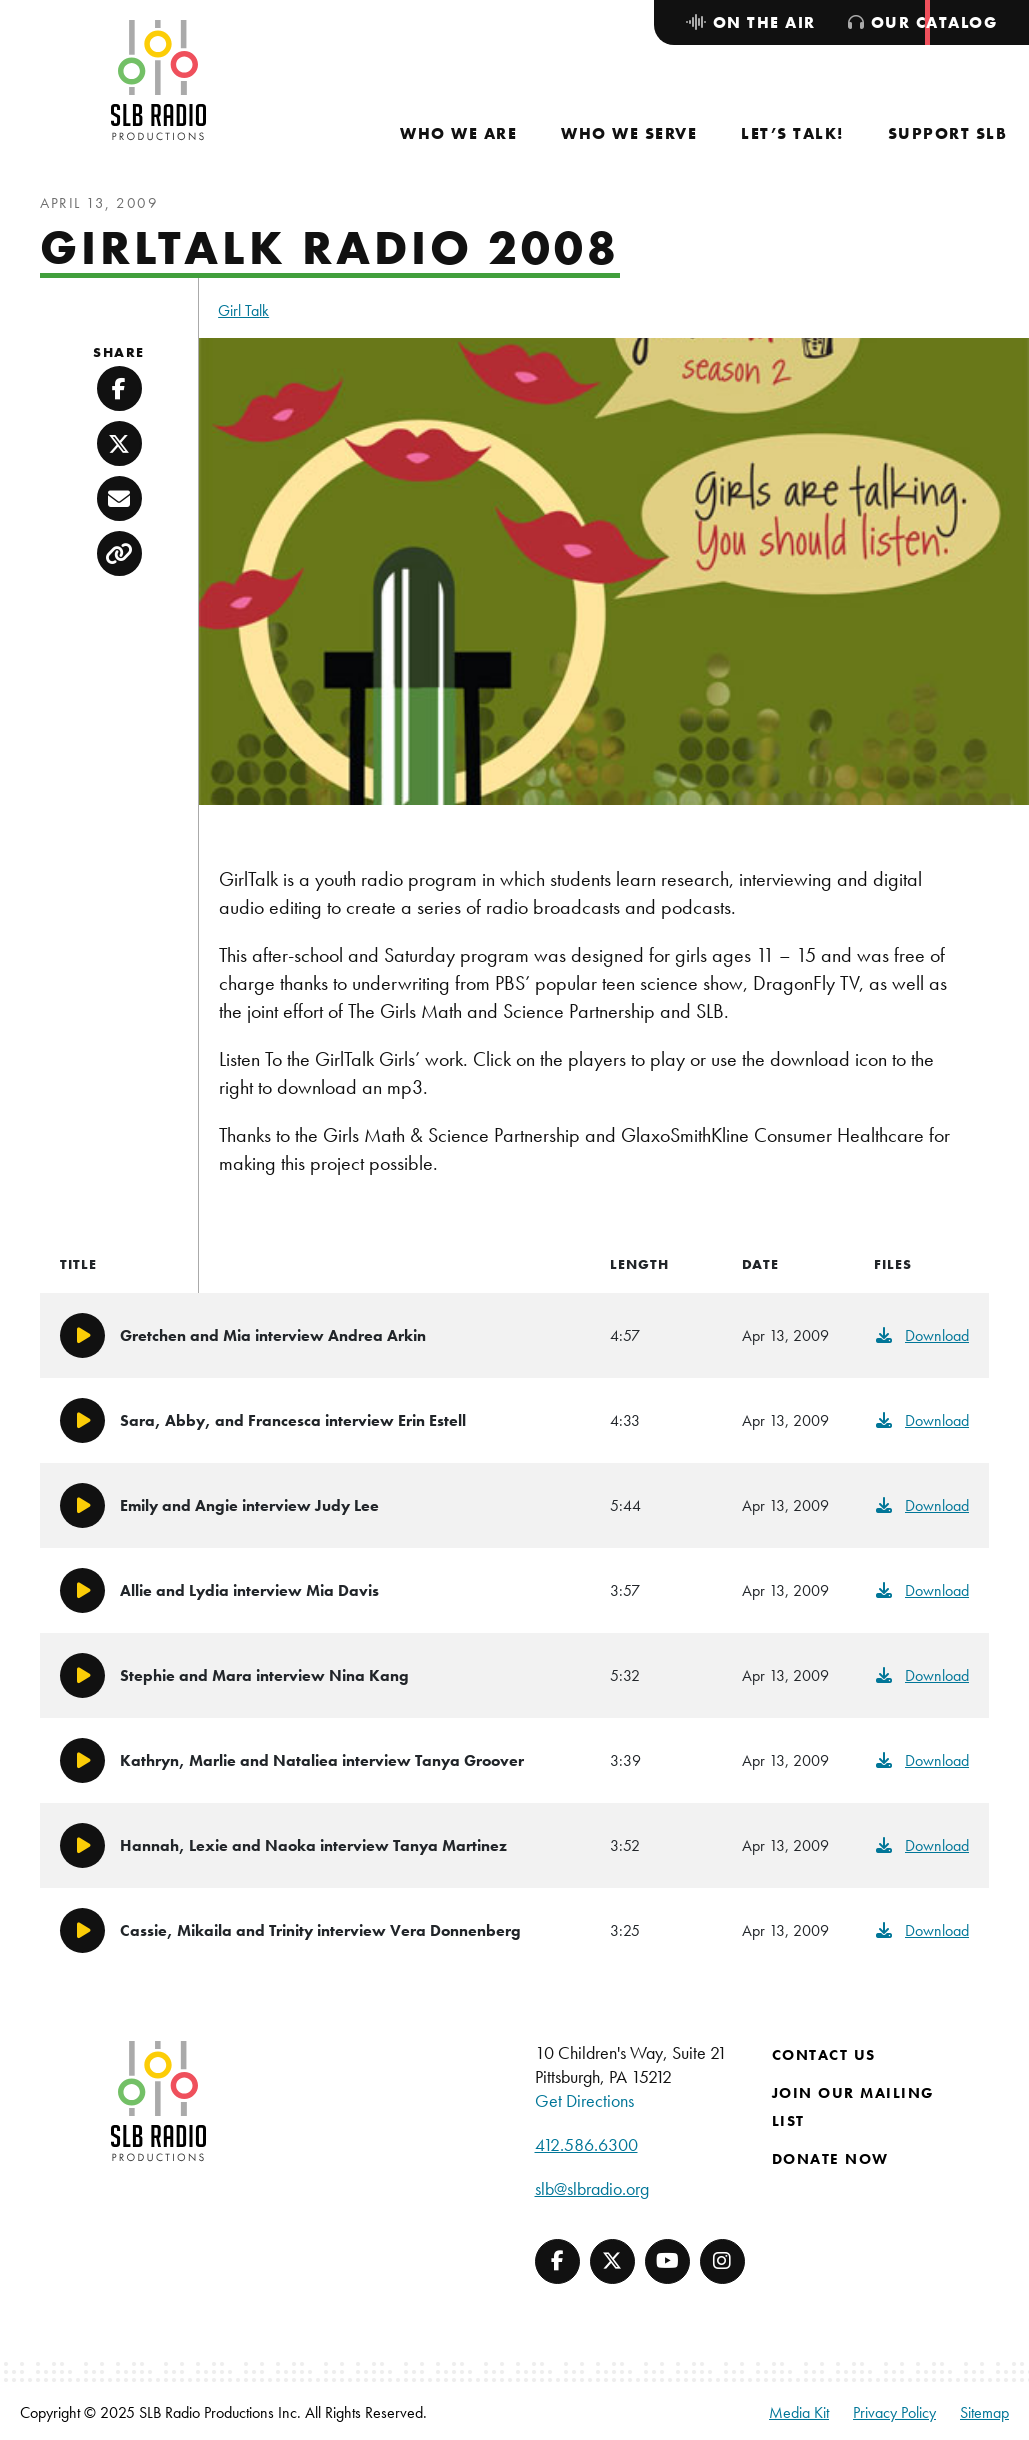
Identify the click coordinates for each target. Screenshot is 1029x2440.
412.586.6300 (586, 2144)
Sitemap (984, 2412)
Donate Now (830, 2159)
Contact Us (824, 2055)
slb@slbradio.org (592, 2188)
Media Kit (799, 2412)
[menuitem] (458, 133)
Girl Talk (243, 310)
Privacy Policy (894, 2412)
